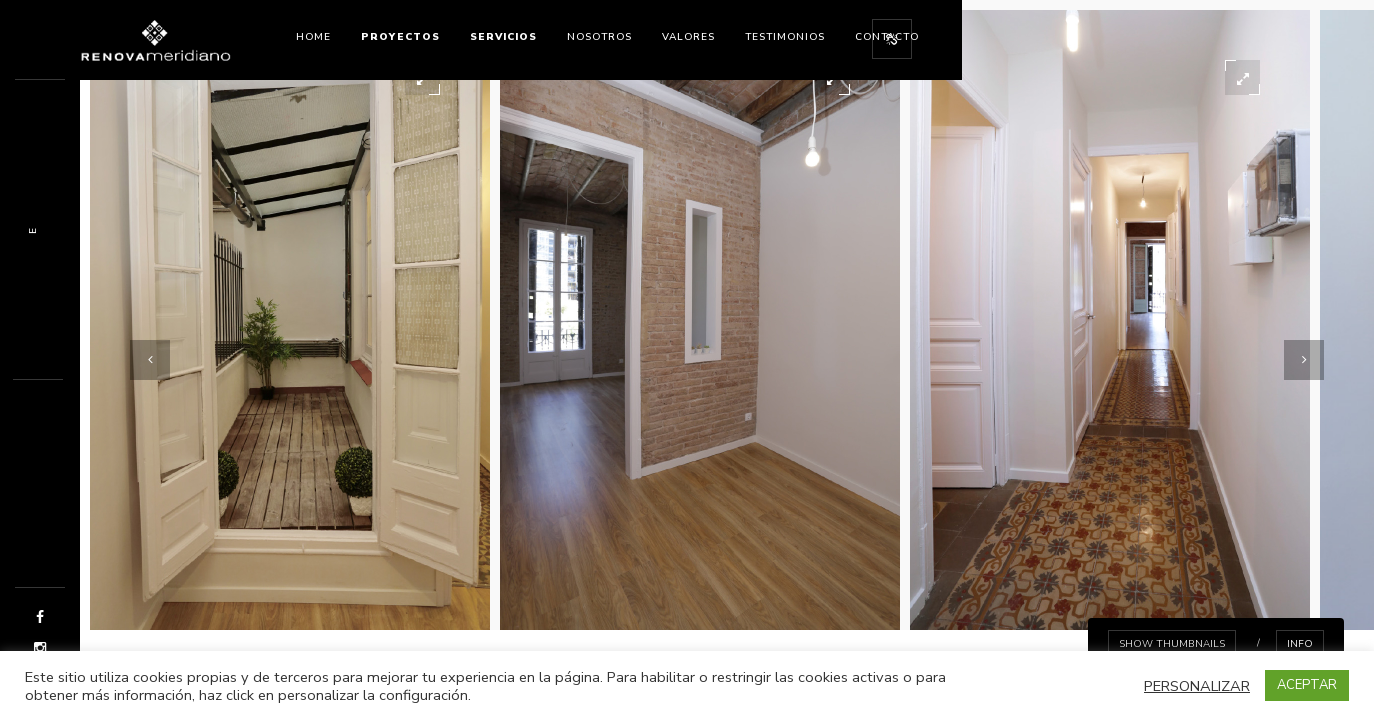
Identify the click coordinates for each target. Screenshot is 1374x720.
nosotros (599, 37)
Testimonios (785, 37)
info (1300, 644)
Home (313, 37)
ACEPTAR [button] (1307, 685)
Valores (688, 37)
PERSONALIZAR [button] (1197, 686)
